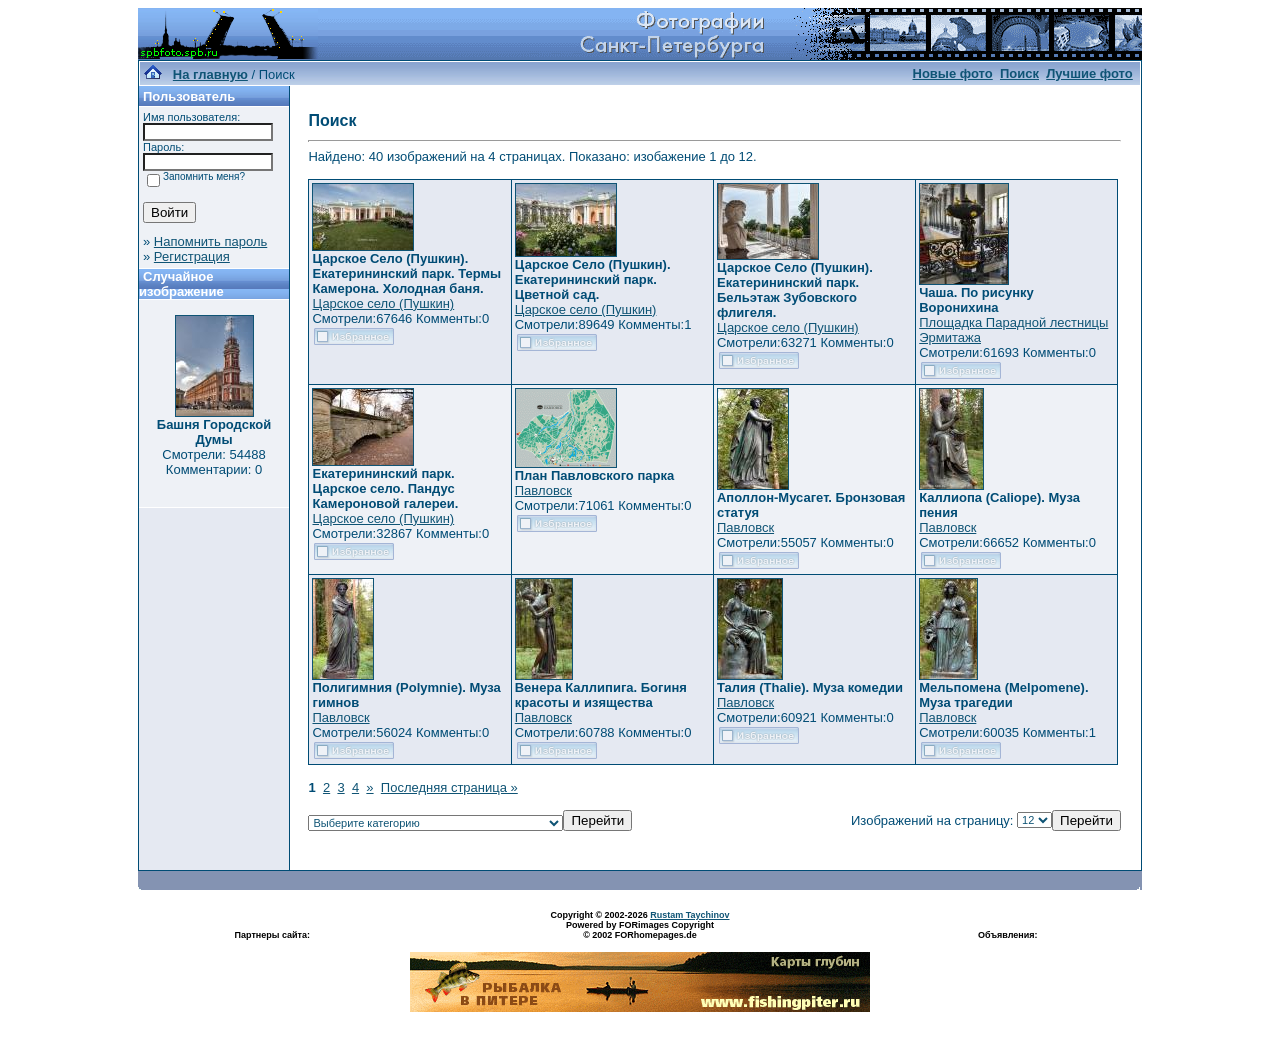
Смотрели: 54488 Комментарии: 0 (213, 462)
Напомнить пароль (210, 241)
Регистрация (192, 256)
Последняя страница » (449, 787)
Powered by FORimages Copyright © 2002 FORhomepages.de (640, 930)
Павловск (543, 490)
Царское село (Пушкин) (383, 303)
